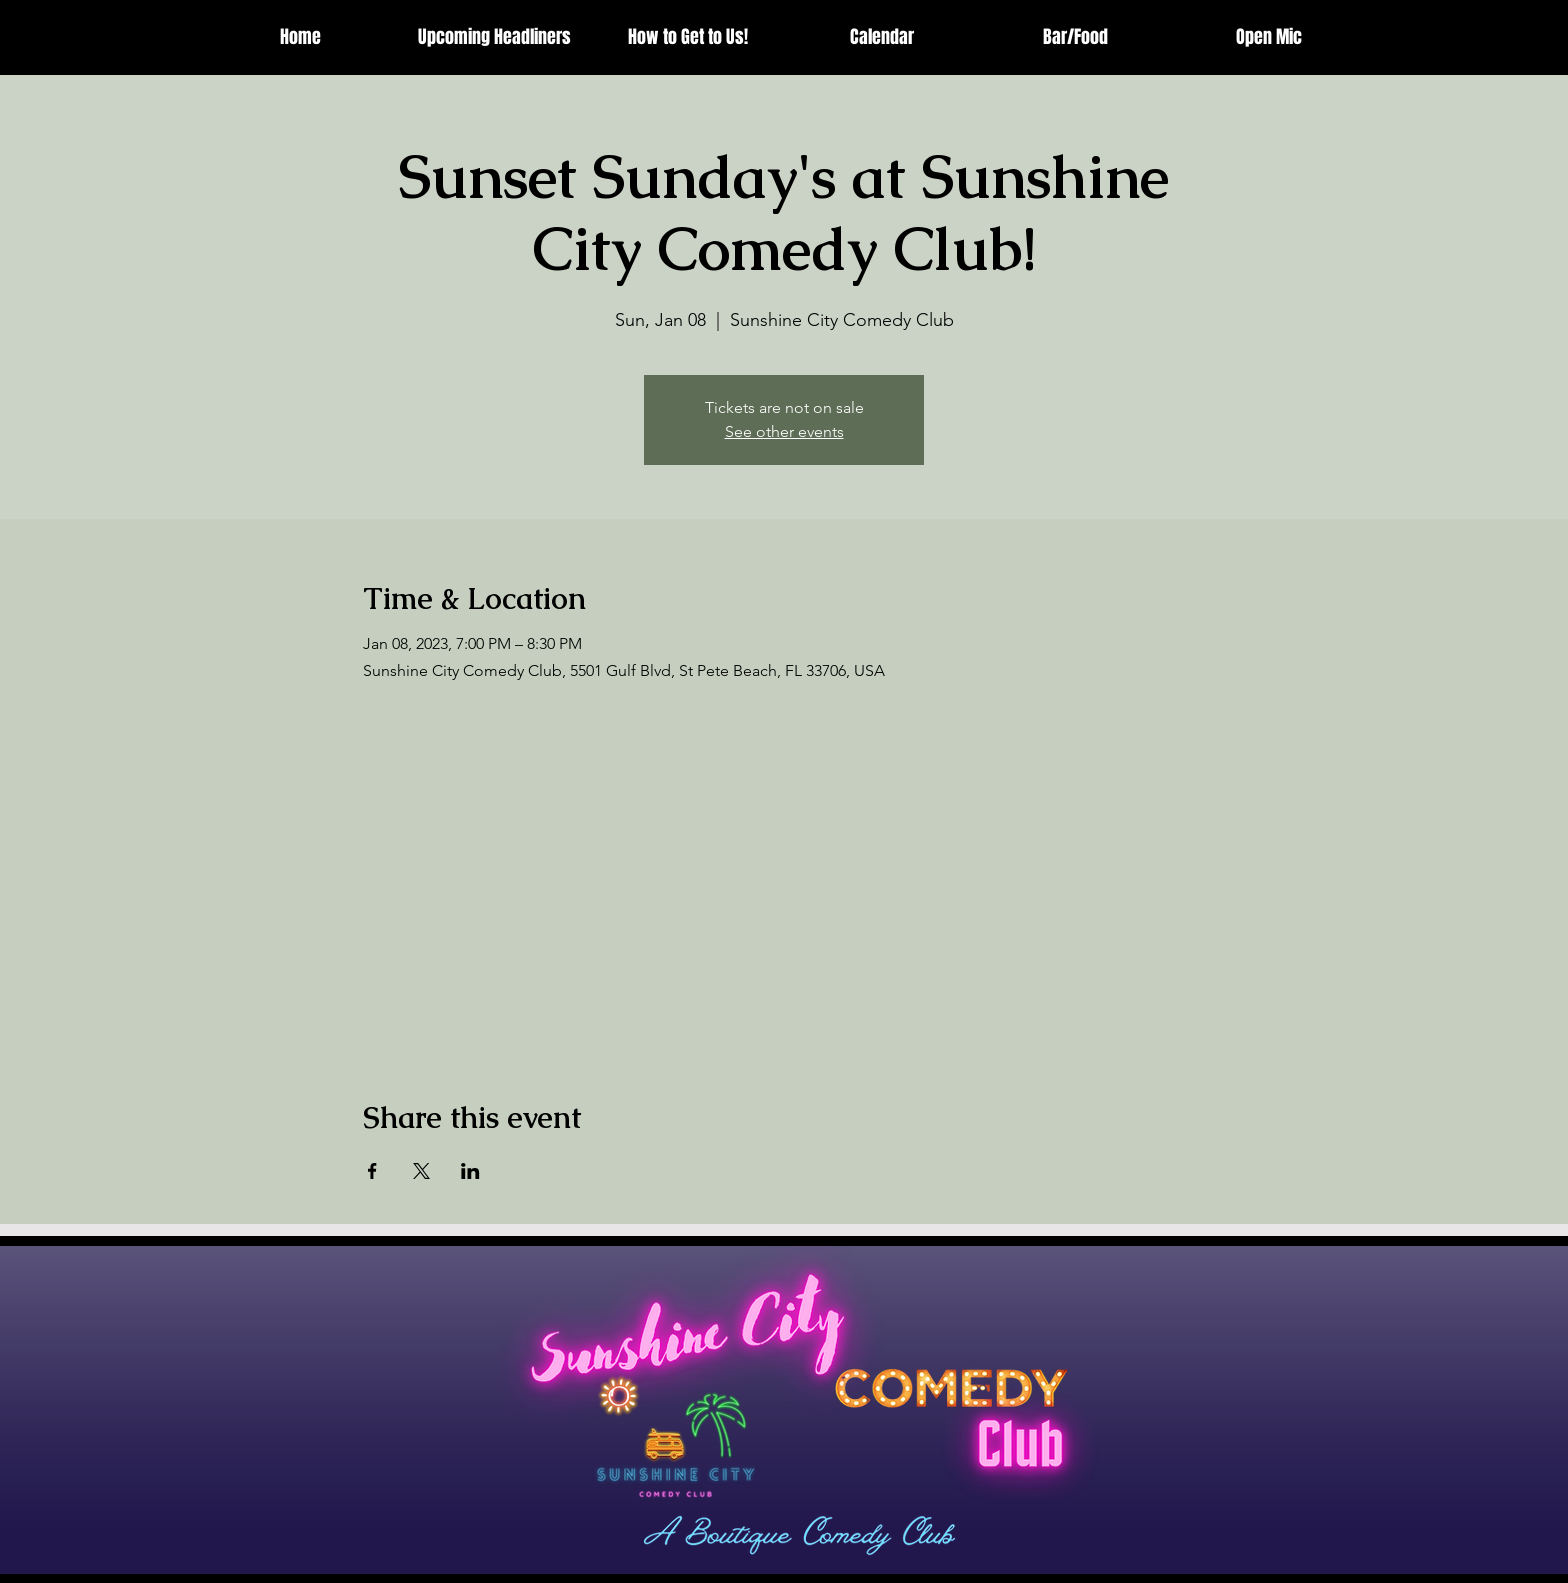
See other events (784, 431)
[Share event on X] (421, 1171)
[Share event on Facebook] (372, 1171)
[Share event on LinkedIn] (470, 1171)
